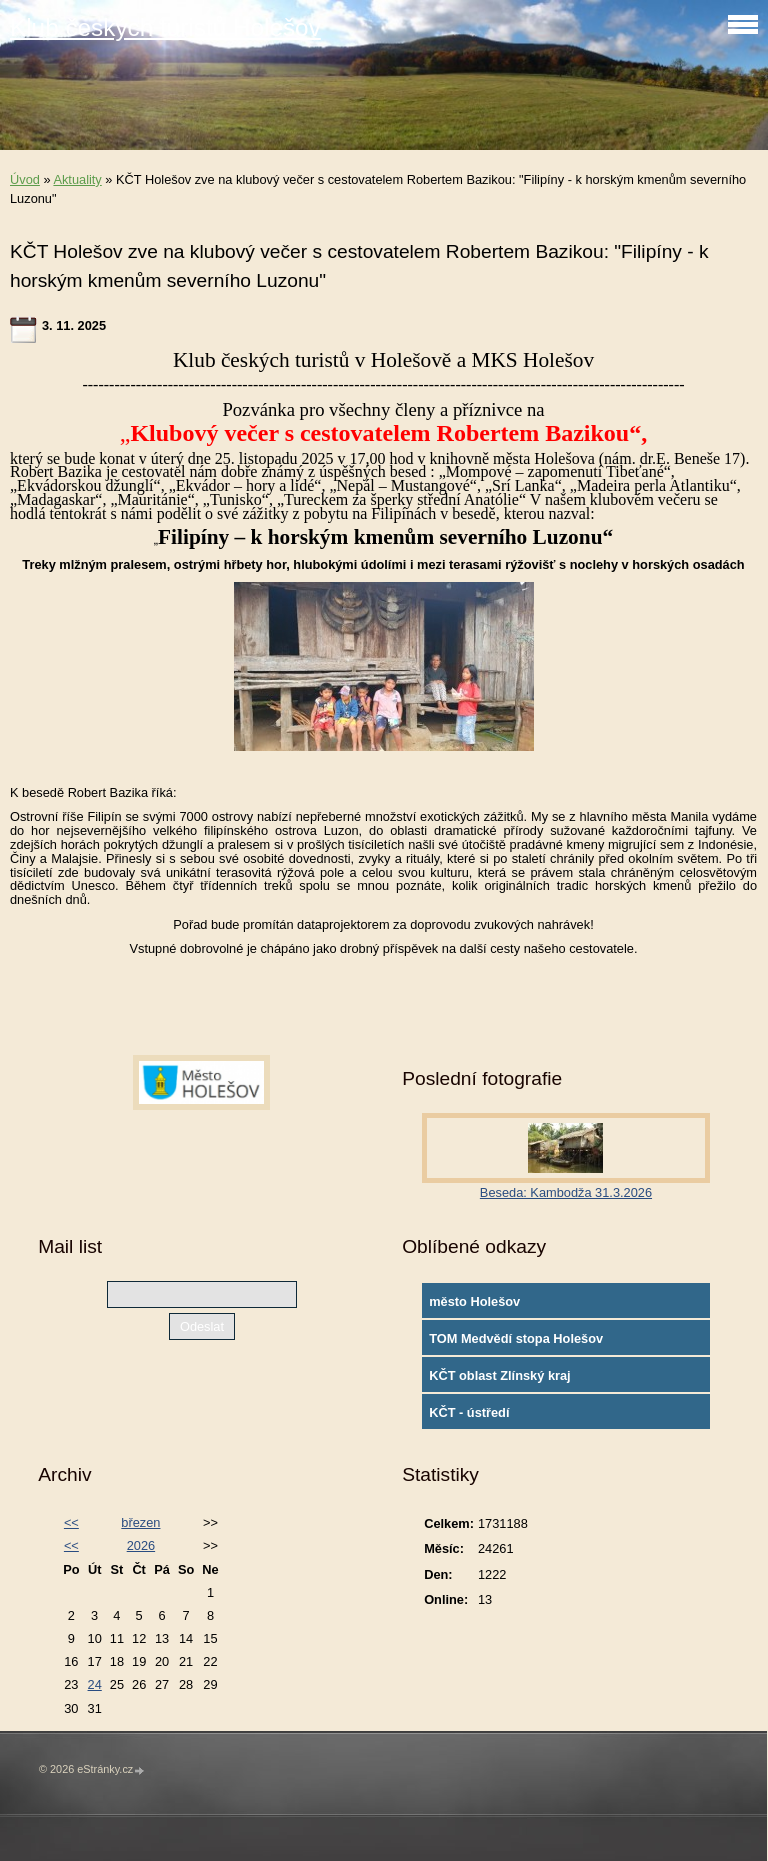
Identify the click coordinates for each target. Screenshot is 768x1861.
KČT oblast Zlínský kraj (500, 1375)
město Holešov (474, 1301)
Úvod (25, 179)
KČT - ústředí (469, 1412)
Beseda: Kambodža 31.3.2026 (566, 1192)
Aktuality (77, 179)
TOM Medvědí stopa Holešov (516, 1338)
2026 (141, 1545)
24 (95, 1684)
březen (140, 1522)
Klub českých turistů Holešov (165, 27)
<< (71, 1522)
